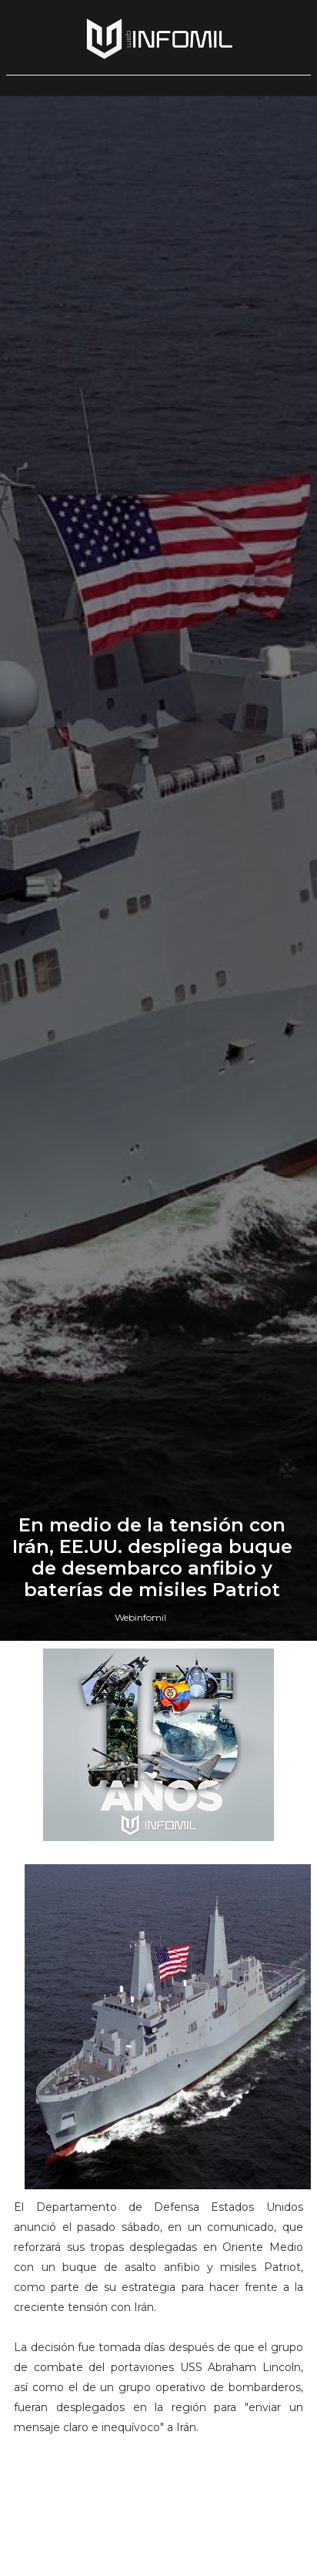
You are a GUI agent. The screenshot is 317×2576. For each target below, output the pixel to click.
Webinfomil (140, 1617)
